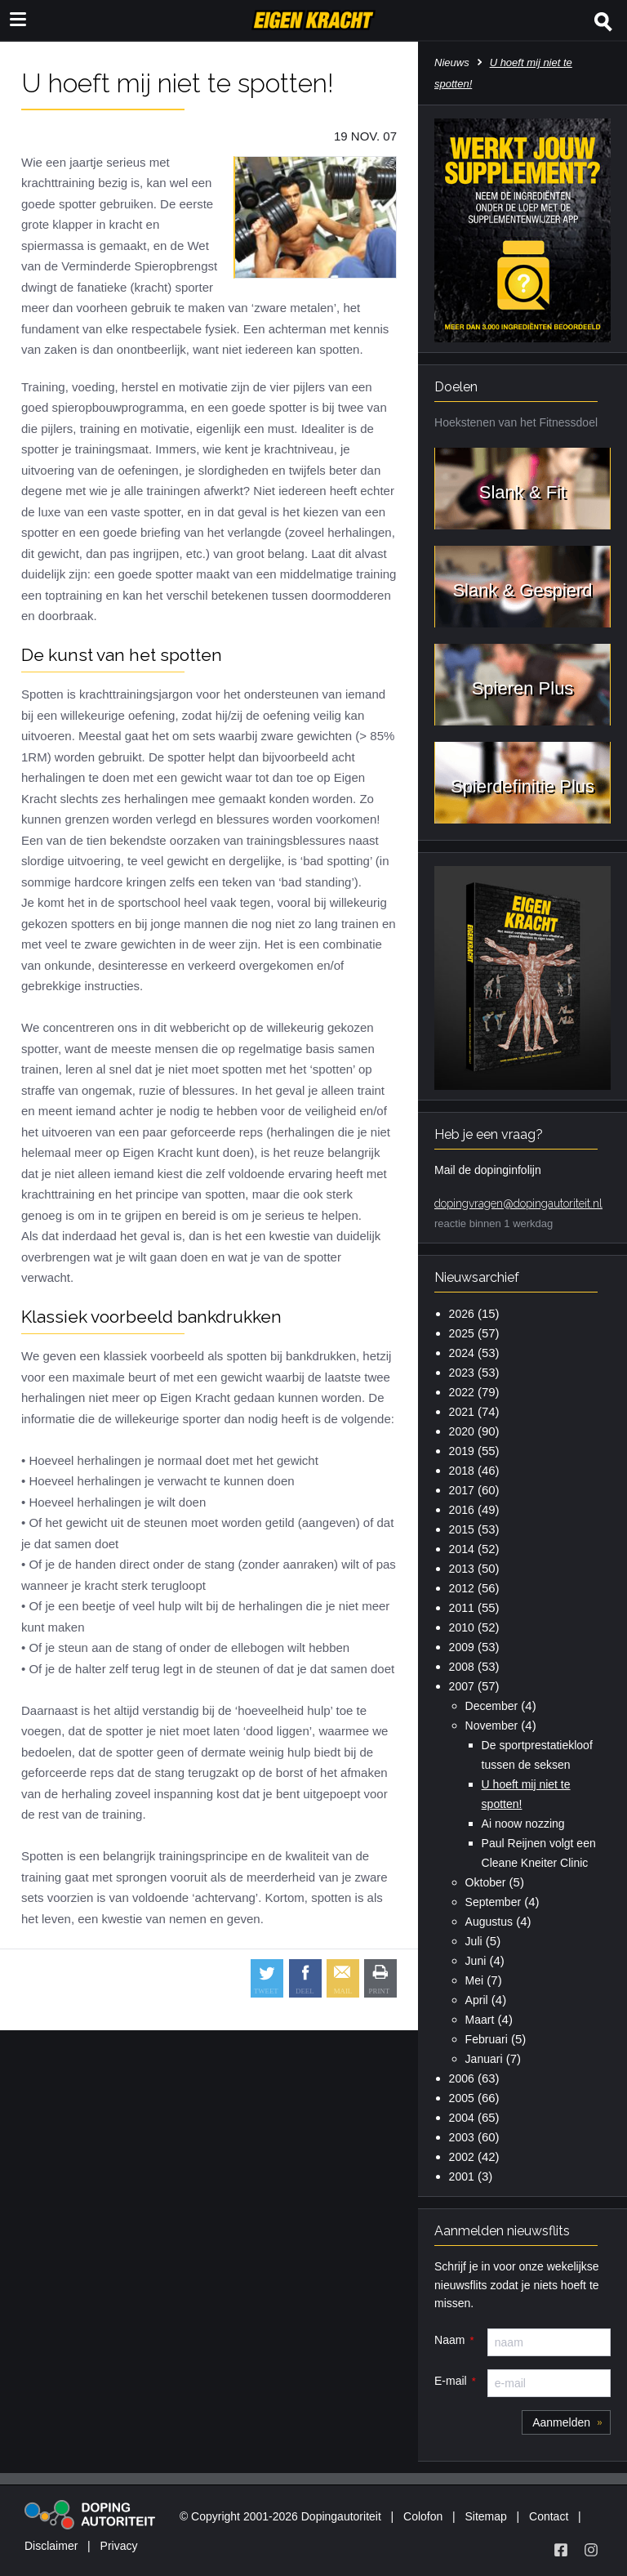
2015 (461, 1529)
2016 (461, 1509)
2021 (461, 1411)
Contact (548, 2516)
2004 (461, 2117)
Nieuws (451, 62)
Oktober (485, 1882)
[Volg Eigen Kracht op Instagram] (591, 2549)
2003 (461, 2137)
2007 (461, 1686)
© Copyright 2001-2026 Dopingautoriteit (280, 2516)
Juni (476, 1960)
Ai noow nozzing (523, 1823)
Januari (484, 2058)
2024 (461, 1352)
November (491, 1725)
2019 (461, 1451)
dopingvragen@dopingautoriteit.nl (518, 1203)
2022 (461, 1392)
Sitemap (485, 2516)
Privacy (119, 2545)
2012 (461, 1588)
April (476, 2000)
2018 (461, 1470)
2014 (461, 1549)
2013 (461, 1568)
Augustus (489, 1921)
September (493, 1902)
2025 (461, 1333)
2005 (461, 2098)
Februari (486, 2039)
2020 (461, 1431)
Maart (480, 2019)
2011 (461, 1607)
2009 (461, 1647)
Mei (474, 1980)
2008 (461, 1666)
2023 (461, 1372)
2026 (461, 1313)
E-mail (450, 2380)
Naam (449, 2339)
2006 (461, 2078)
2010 (461, 1627)
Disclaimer (51, 2545)
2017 (461, 1490)
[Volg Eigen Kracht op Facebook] (560, 2549)
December (491, 1705)
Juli (473, 1941)
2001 (461, 2176)
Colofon (422, 2516)
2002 (461, 2156)
